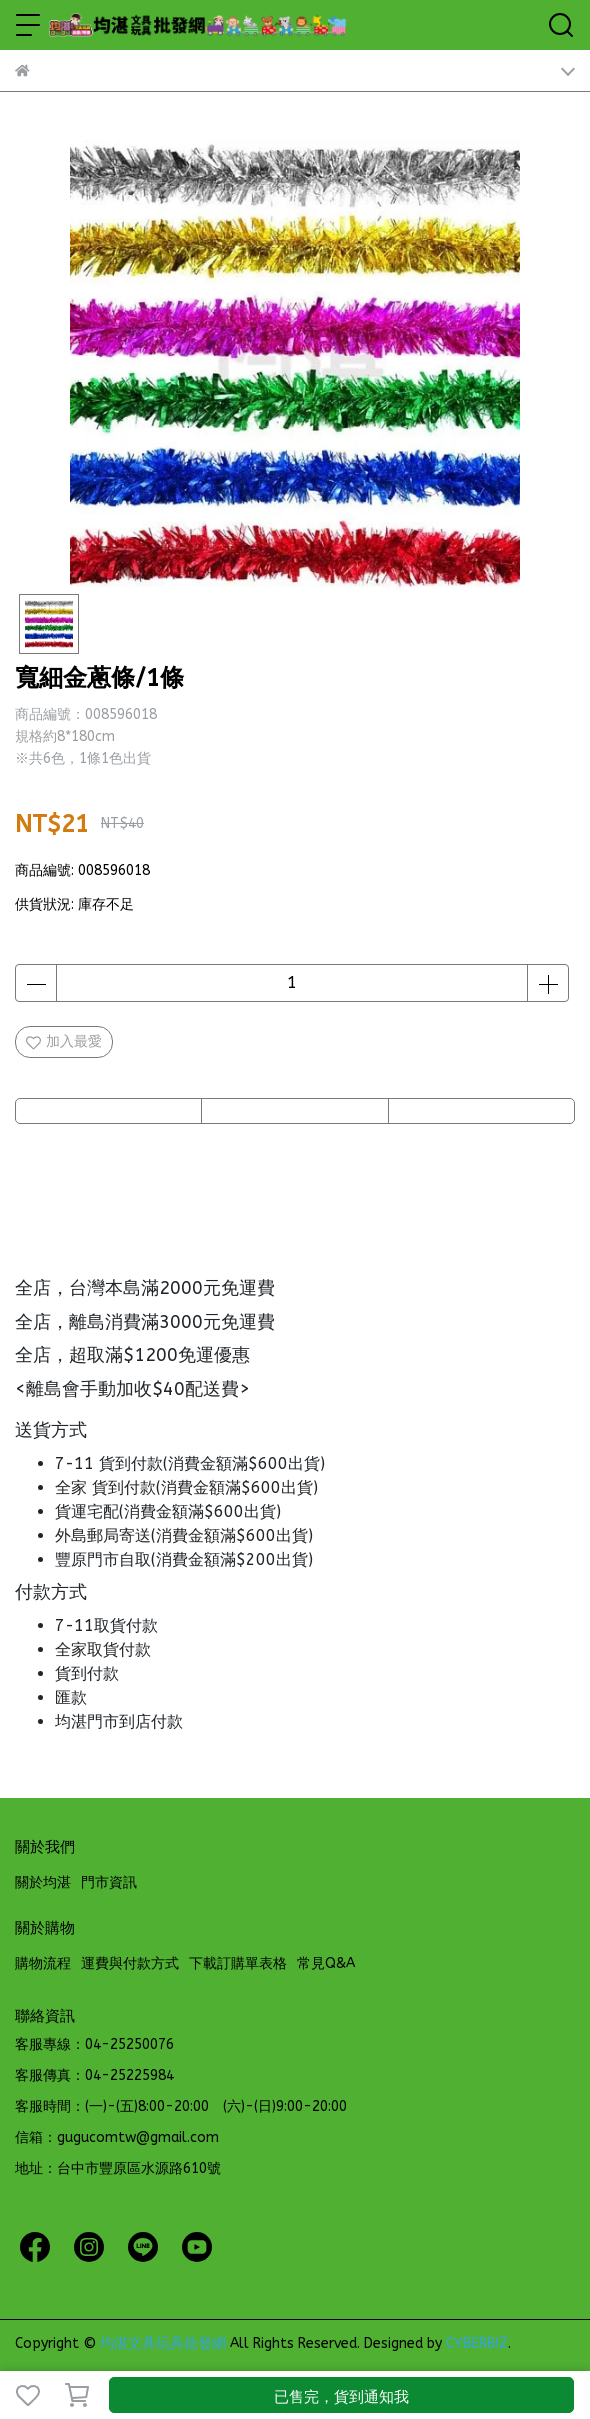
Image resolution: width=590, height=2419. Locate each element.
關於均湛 (43, 1882)
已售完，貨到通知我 (341, 2397)
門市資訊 (109, 1882)
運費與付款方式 (130, 1963)
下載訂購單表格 (238, 1963)
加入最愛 (64, 1041)
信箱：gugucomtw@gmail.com (117, 2137)
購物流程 (43, 1963)
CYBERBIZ (477, 2343)
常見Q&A (326, 1963)
